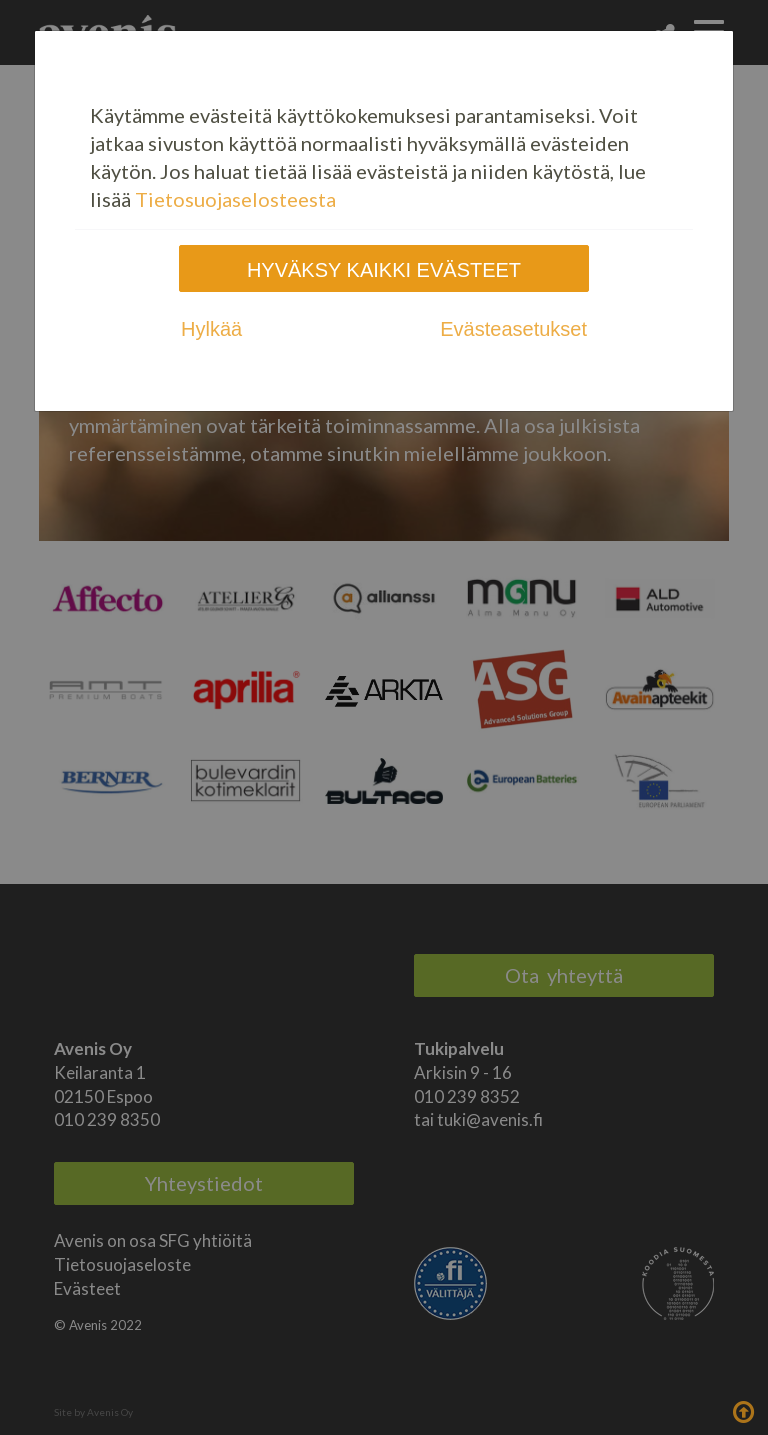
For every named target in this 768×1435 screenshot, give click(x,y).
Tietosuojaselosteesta (235, 199)
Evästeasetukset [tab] (513, 329)
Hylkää (211, 329)
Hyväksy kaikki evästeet (384, 270)
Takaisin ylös (743, 1410)
